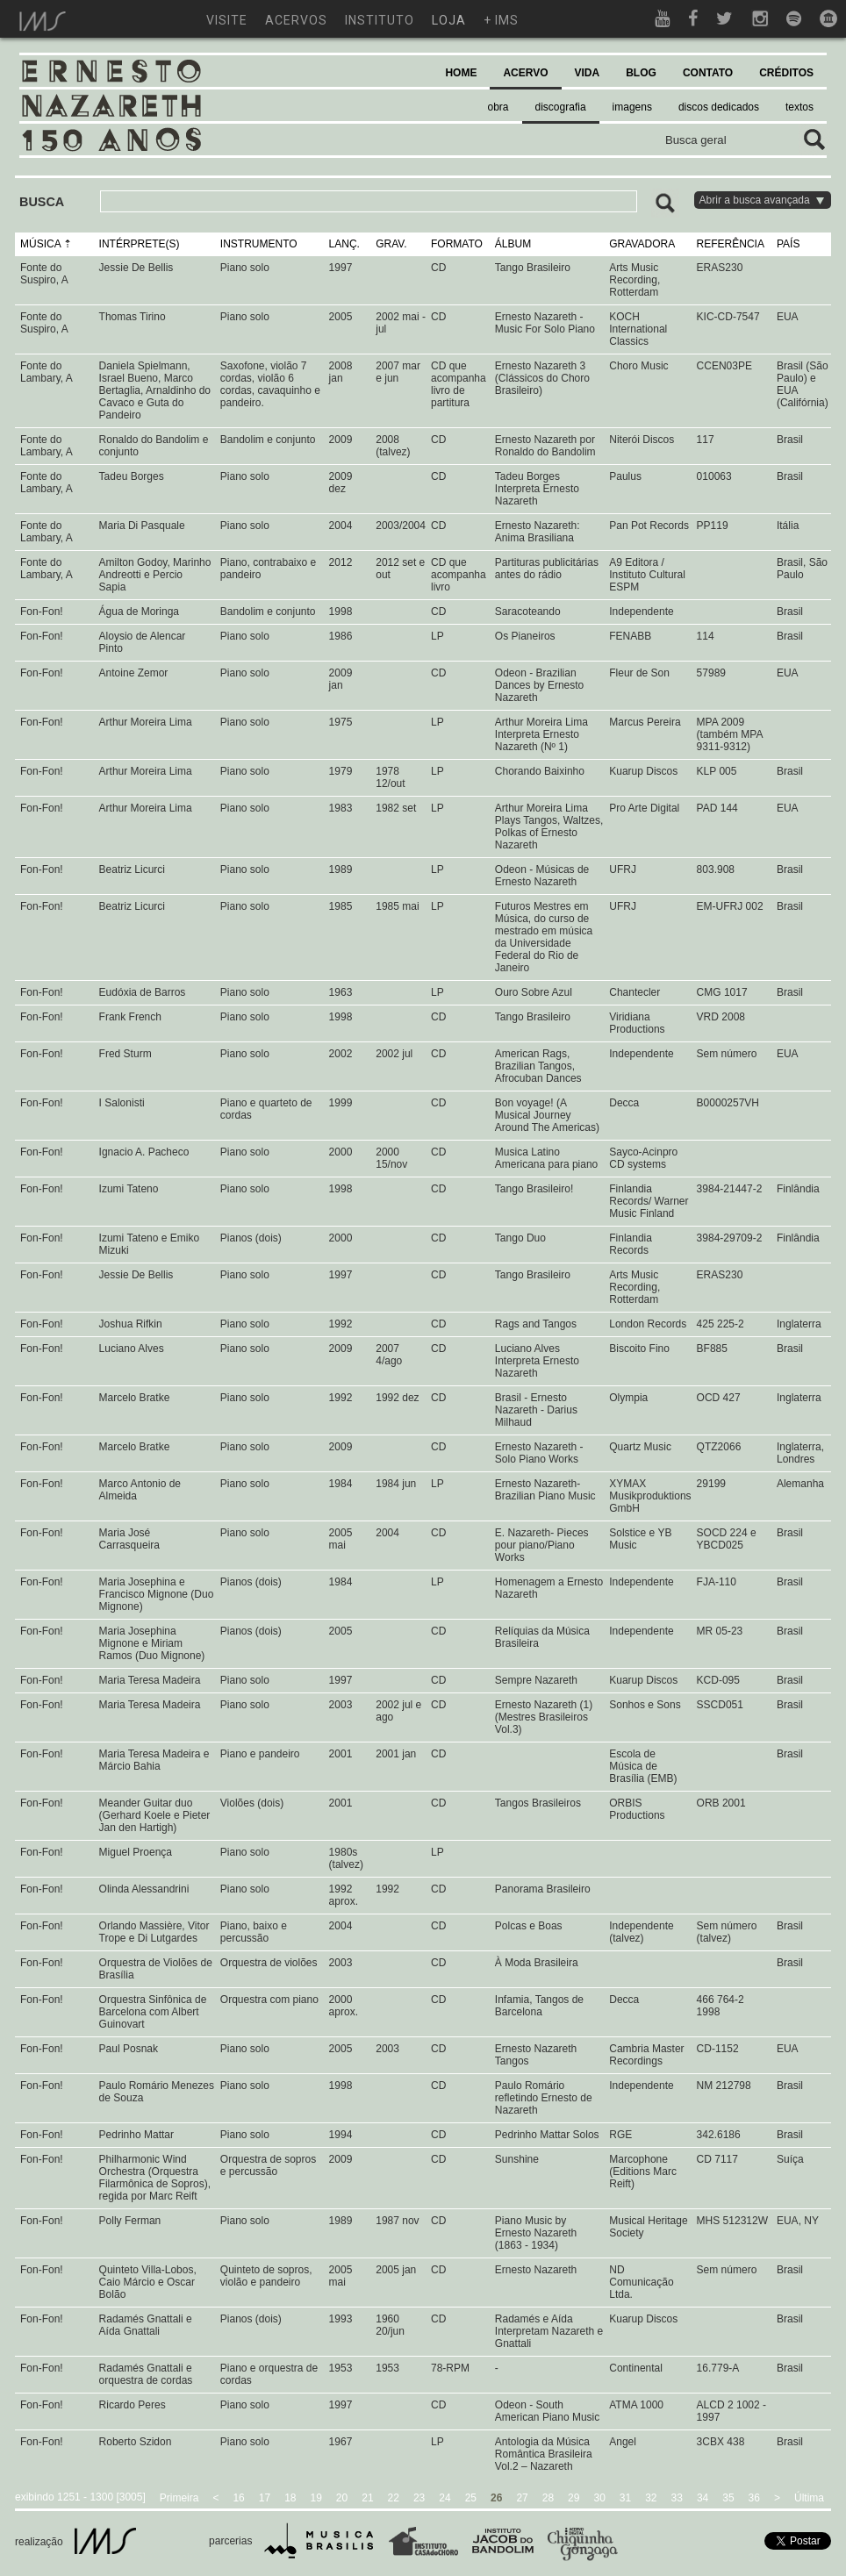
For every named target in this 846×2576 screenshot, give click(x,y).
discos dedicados (718, 107)
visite (226, 20)
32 (650, 2498)
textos (799, 107)
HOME (461, 73)
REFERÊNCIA (730, 244)
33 (677, 2498)
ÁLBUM (513, 244)
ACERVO (525, 73)
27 (521, 2498)
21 (367, 2498)
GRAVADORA (642, 244)
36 (754, 2498)
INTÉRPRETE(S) (139, 244)
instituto (379, 20)
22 (393, 2498)
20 (342, 2498)
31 (625, 2498)
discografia (560, 107)
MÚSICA (40, 244)
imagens (632, 107)
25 (471, 2498)
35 (728, 2498)
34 (702, 2498)
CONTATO (708, 73)
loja (449, 20)
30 (599, 2498)
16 (238, 2498)
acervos (296, 20)
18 (290, 2498)
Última (809, 2498)
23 (419, 2498)
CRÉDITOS (786, 73)
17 (264, 2498)
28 (548, 2498)
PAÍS (788, 244)
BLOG (641, 73)
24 (444, 2498)
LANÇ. (344, 244)
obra (498, 107)
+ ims (501, 20)
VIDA (587, 73)
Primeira (179, 2498)
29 (573, 2498)
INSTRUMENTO (259, 244)
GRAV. (391, 244)
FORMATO (457, 244)
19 (316, 2498)
